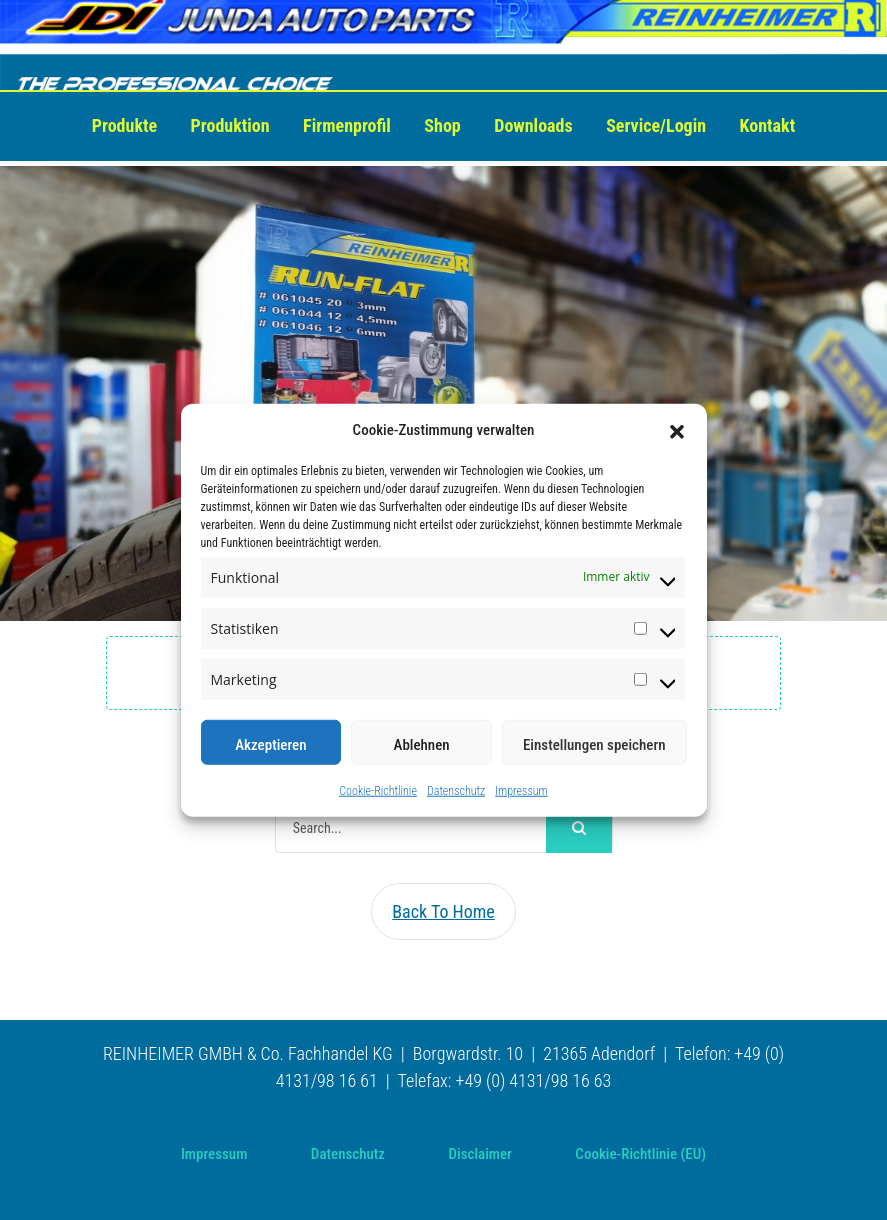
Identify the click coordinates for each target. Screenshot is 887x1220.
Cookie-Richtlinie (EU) (640, 1154)
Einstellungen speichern (594, 744)
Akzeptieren (270, 744)
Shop (442, 125)
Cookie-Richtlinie (378, 790)
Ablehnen (422, 744)
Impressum (521, 790)
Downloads (533, 125)
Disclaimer (480, 1154)
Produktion (230, 125)
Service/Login (656, 125)
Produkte (124, 125)
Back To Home (443, 911)
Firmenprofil (347, 125)
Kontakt (768, 125)
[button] (677, 430)
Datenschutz (456, 790)
